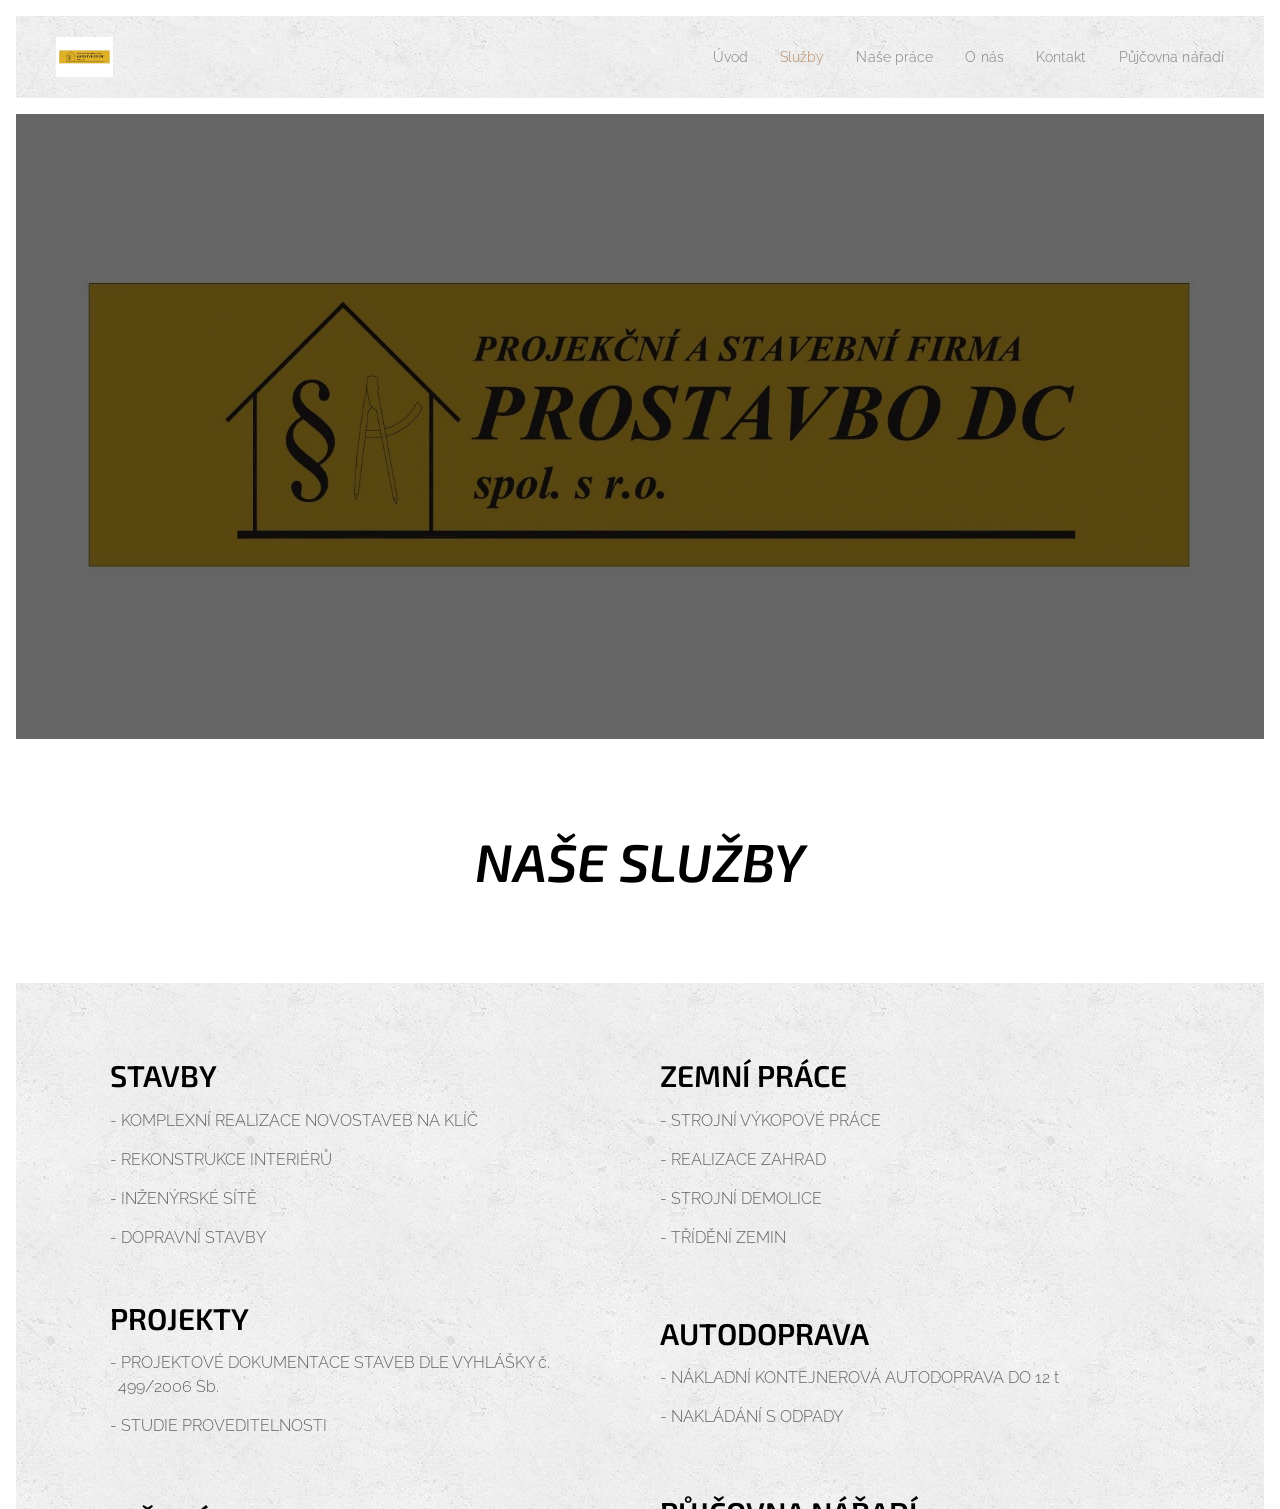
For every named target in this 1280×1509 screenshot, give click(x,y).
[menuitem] (699, 57)
